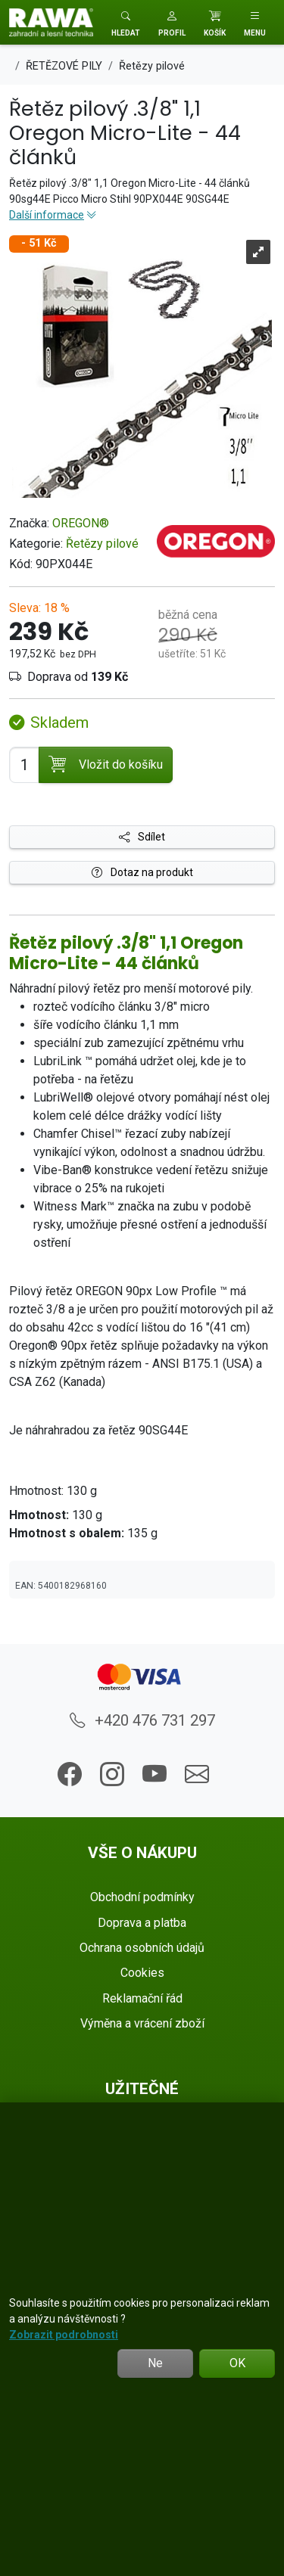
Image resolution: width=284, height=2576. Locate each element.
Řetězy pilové (102, 543)
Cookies (142, 1972)
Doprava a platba (142, 1923)
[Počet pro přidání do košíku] (24, 765)
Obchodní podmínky (142, 1897)
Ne (155, 2363)
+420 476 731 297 (142, 1720)
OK (237, 2363)
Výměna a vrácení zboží (142, 2023)
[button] (172, 22)
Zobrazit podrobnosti (63, 2335)
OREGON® (80, 523)
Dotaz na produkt (142, 872)
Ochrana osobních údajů (142, 1948)
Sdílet (142, 837)
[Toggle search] (125, 22)
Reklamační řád (142, 1998)
